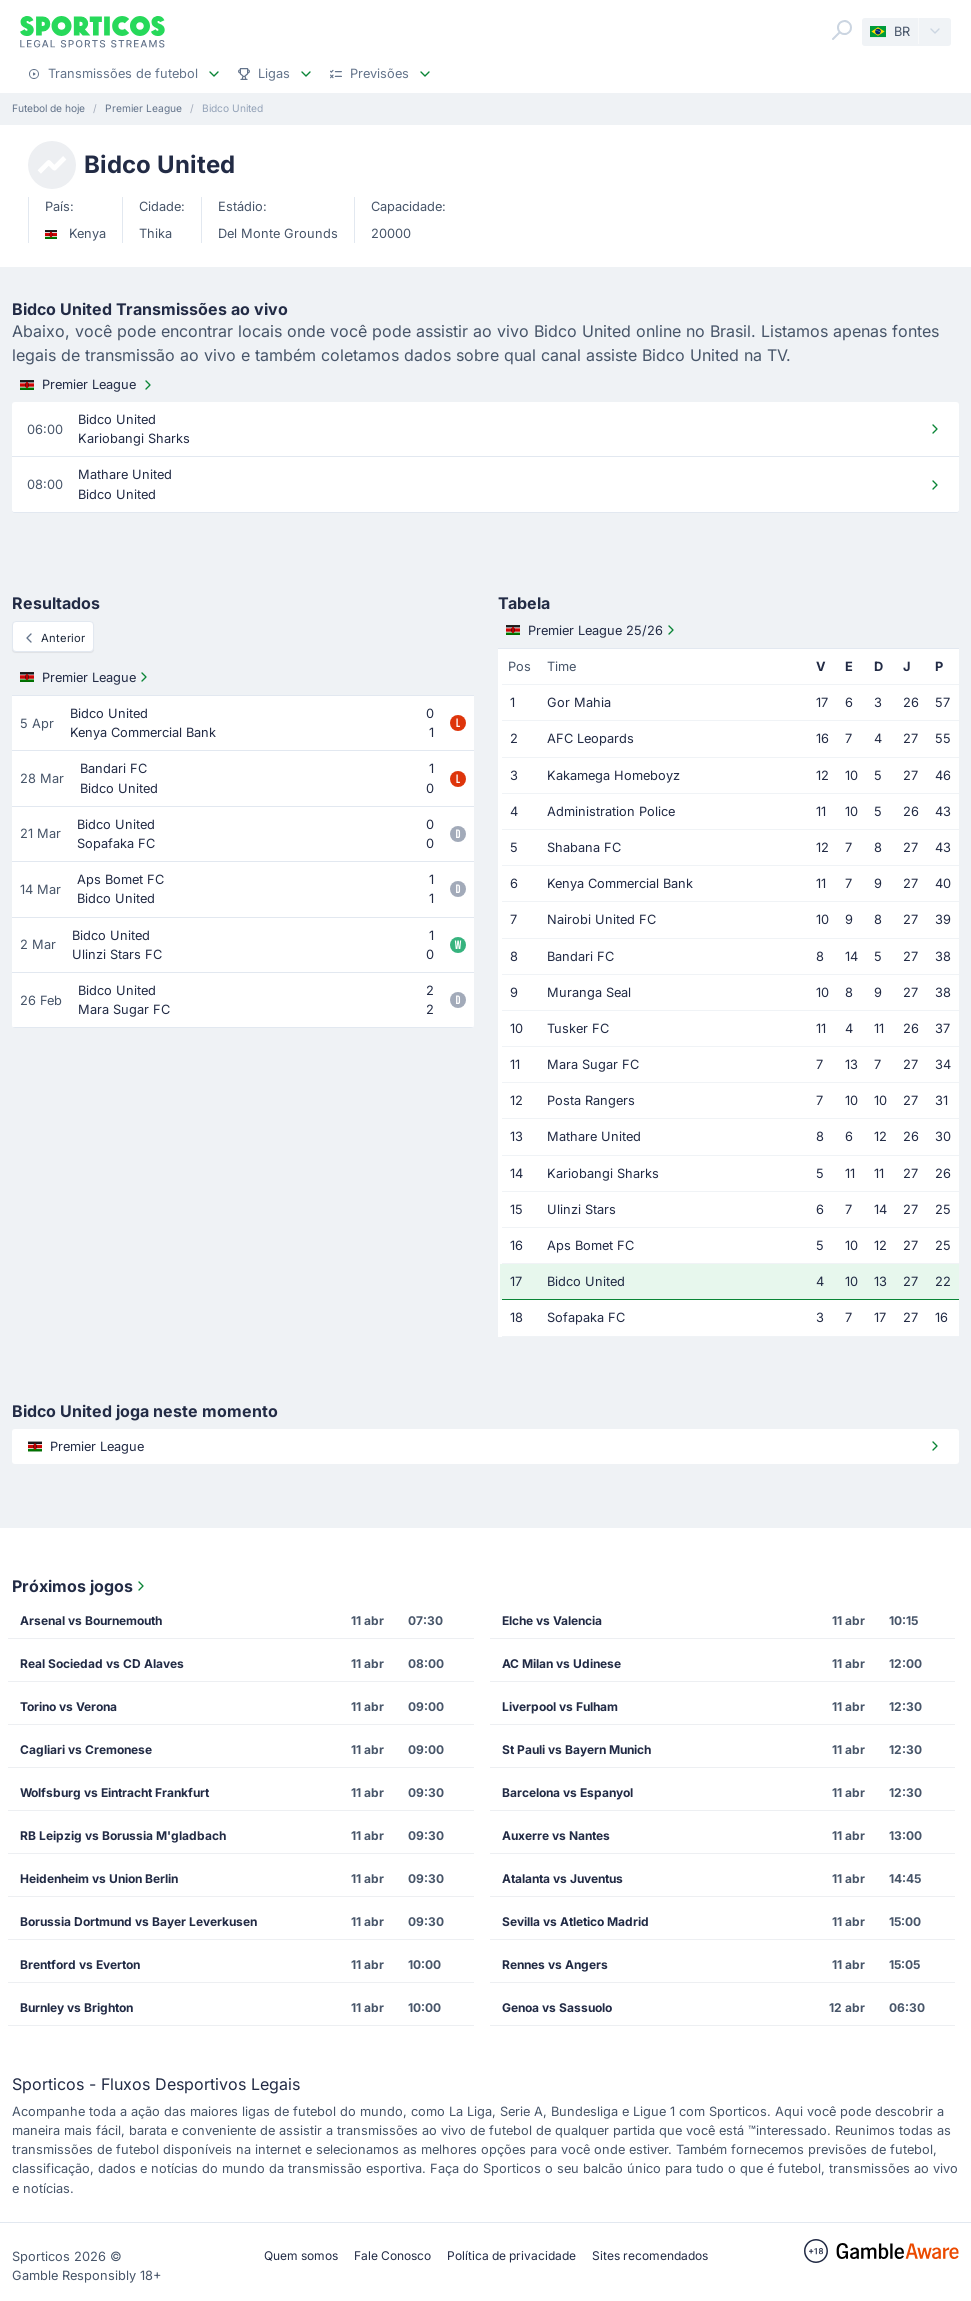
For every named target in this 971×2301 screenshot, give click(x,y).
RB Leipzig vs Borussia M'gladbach (123, 1835)
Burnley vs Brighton (76, 2007)
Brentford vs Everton (80, 1964)
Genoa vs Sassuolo (557, 2007)
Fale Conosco (392, 2255)
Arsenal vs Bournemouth (91, 1620)
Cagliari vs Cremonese (86, 1749)
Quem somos (301, 2255)
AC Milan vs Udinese (561, 1663)
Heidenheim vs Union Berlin (99, 1878)
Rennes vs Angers (555, 1964)
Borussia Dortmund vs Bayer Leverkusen (138, 1921)
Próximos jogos (80, 1586)
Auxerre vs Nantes (556, 1835)
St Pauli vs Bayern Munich (576, 1749)
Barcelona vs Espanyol (567, 1792)
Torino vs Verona (68, 1706)
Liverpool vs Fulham (560, 1706)
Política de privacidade (511, 2255)
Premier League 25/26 (592, 630)
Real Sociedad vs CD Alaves (102, 1663)
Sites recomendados (650, 2255)
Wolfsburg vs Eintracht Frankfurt (114, 1792)
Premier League (88, 385)
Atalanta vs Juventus (562, 1878)
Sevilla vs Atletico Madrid (575, 1921)
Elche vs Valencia (552, 1620)
